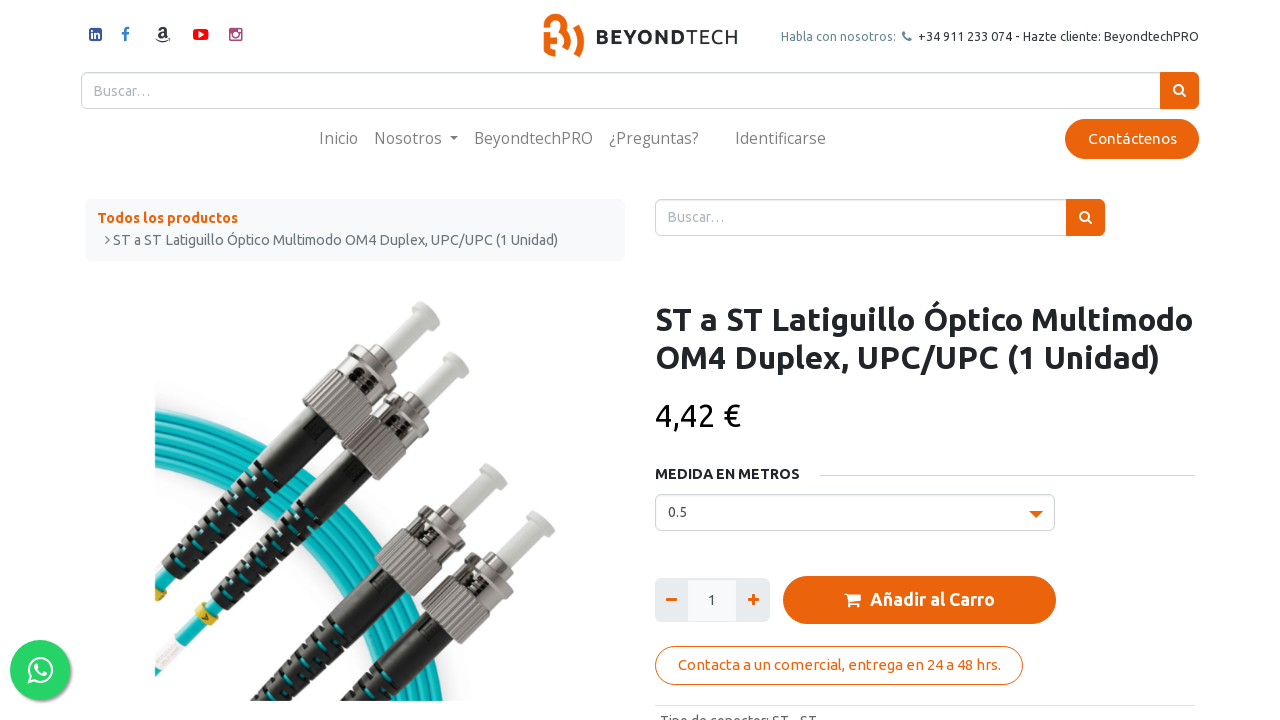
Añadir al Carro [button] (919, 600)
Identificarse (780, 138)
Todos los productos (167, 218)
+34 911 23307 (956, 36)
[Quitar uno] (671, 599)
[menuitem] (338, 138)
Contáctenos (1127, 138)
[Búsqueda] (1175, 90)
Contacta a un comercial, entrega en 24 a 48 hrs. (839, 664)
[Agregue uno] (752, 599)
